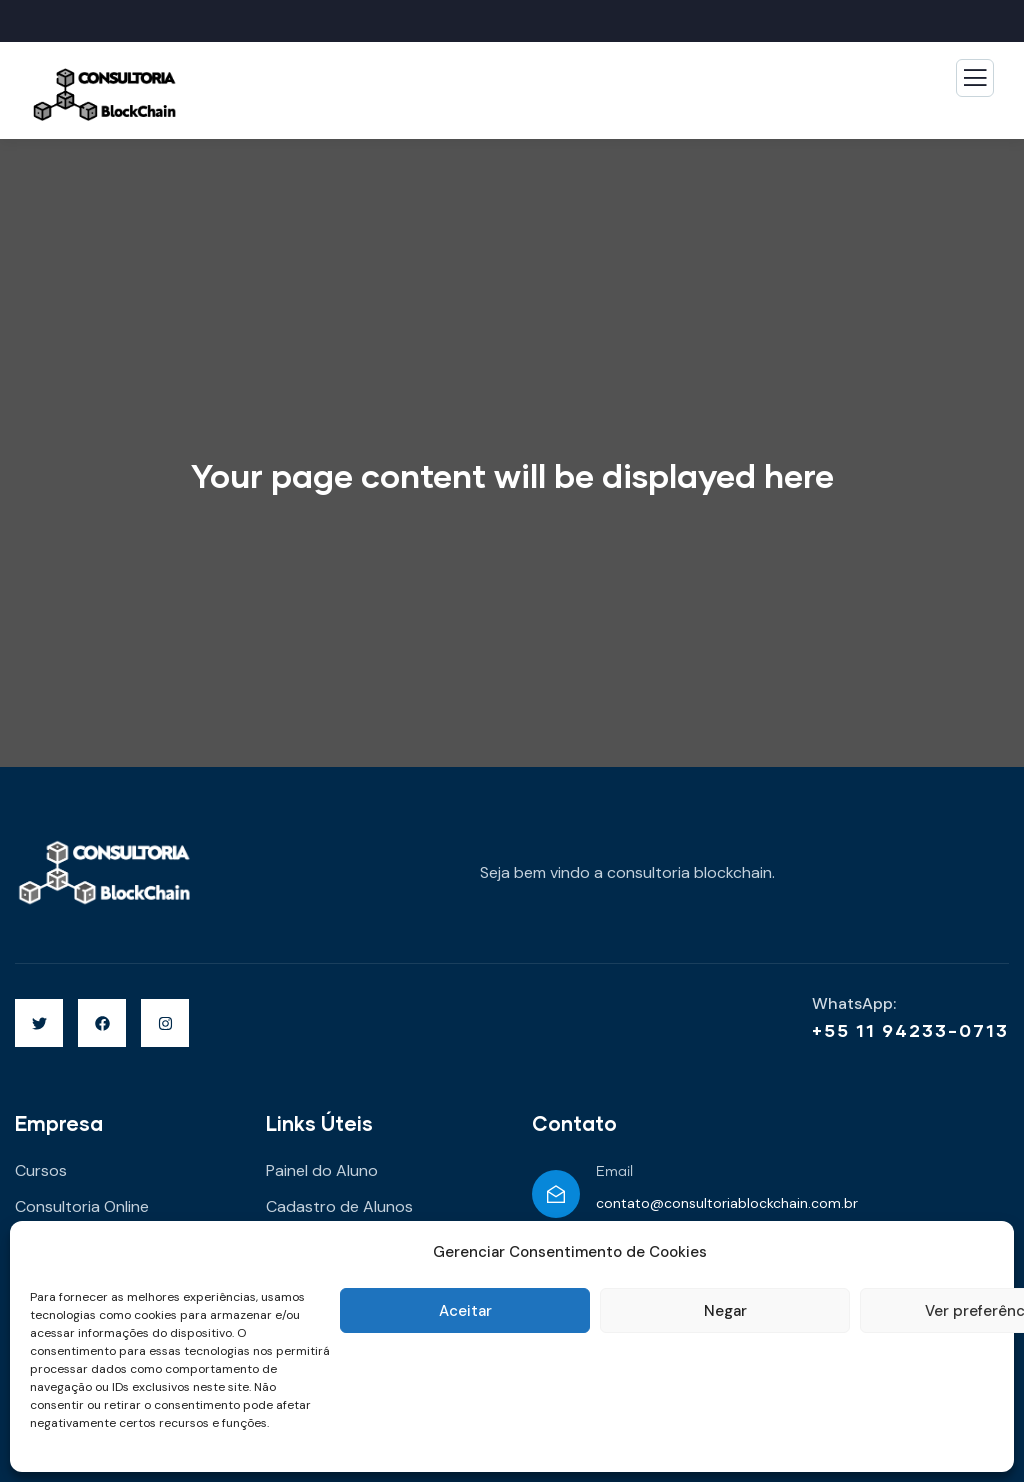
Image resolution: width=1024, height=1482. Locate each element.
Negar (725, 1311)
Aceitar (465, 1311)
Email (614, 1172)
